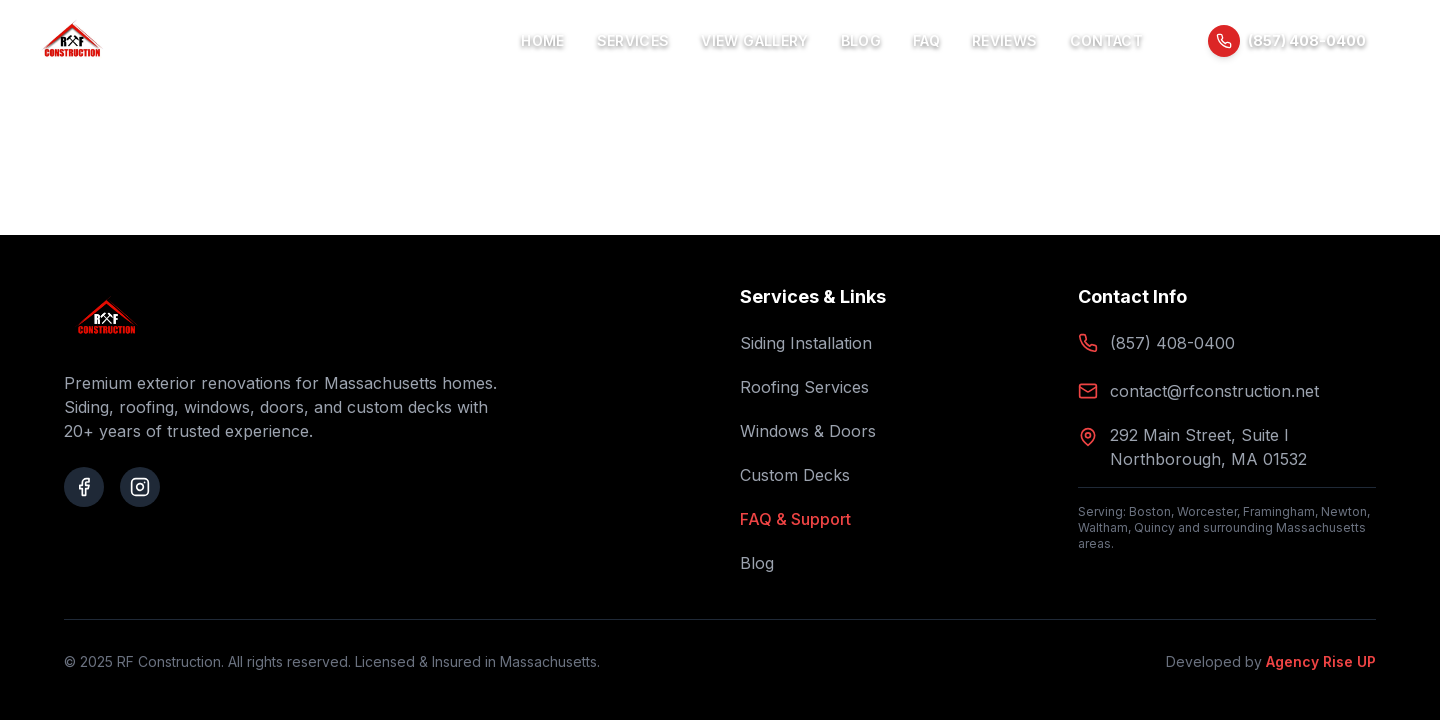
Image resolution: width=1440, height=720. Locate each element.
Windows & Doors (808, 431)
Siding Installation (806, 343)
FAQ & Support (795, 519)
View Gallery (754, 40)
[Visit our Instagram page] (140, 487)
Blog (861, 40)
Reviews (1004, 40)
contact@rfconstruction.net (1214, 391)
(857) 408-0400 (1172, 343)
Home (542, 40)
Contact (1106, 40)
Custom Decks (795, 475)
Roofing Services (804, 387)
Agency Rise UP (1321, 661)
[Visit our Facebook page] (84, 487)
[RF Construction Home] (72, 41)
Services (633, 40)
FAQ (926, 40)
